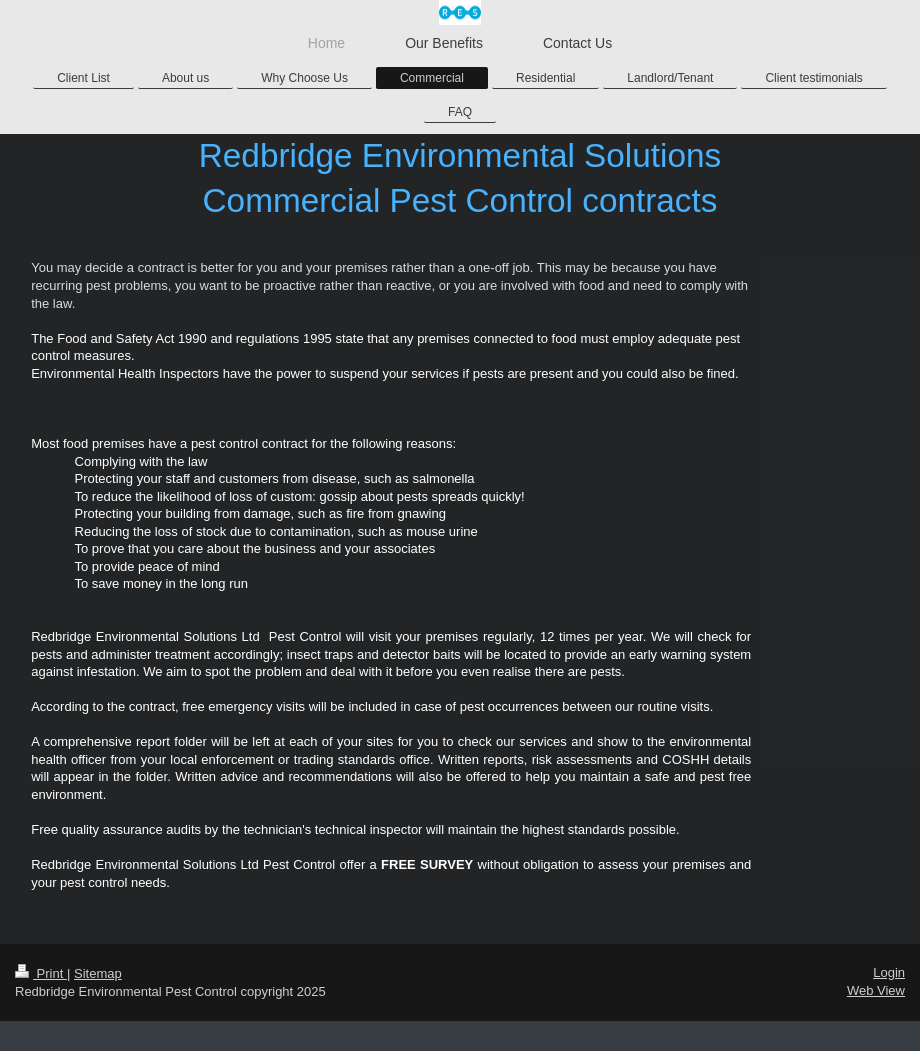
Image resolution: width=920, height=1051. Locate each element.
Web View (876, 990)
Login (889, 972)
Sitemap (98, 973)
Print (41, 973)
